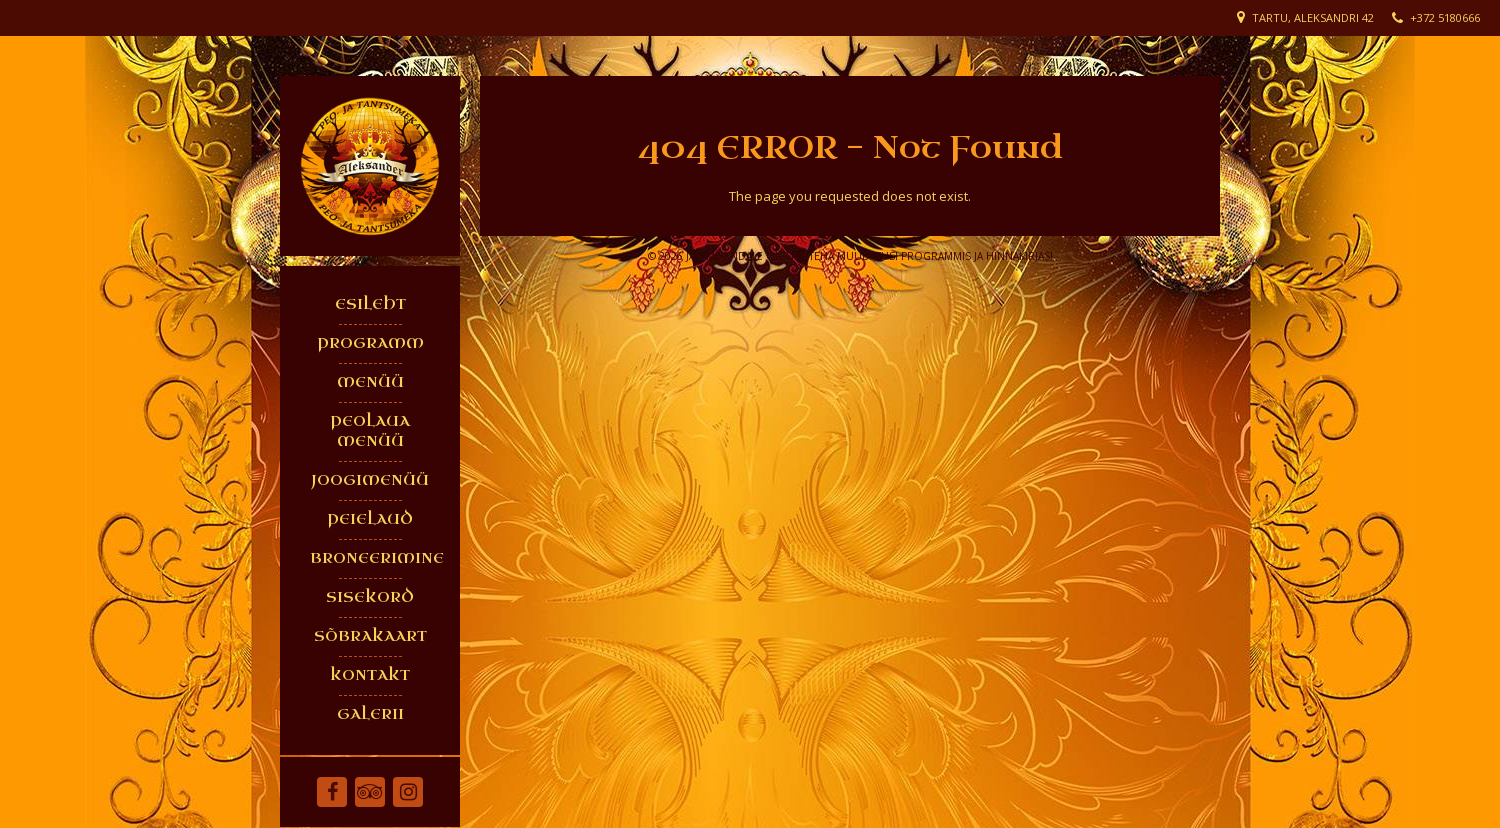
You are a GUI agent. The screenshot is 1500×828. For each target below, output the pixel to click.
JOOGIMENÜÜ (370, 480)
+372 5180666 (1445, 17)
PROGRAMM (370, 343)
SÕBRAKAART (370, 636)
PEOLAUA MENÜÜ (370, 431)
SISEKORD (370, 597)
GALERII (370, 714)
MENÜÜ (370, 382)
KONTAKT (370, 675)
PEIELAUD (370, 519)
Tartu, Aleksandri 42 (1313, 17)
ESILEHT (370, 304)
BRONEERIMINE (375, 558)
